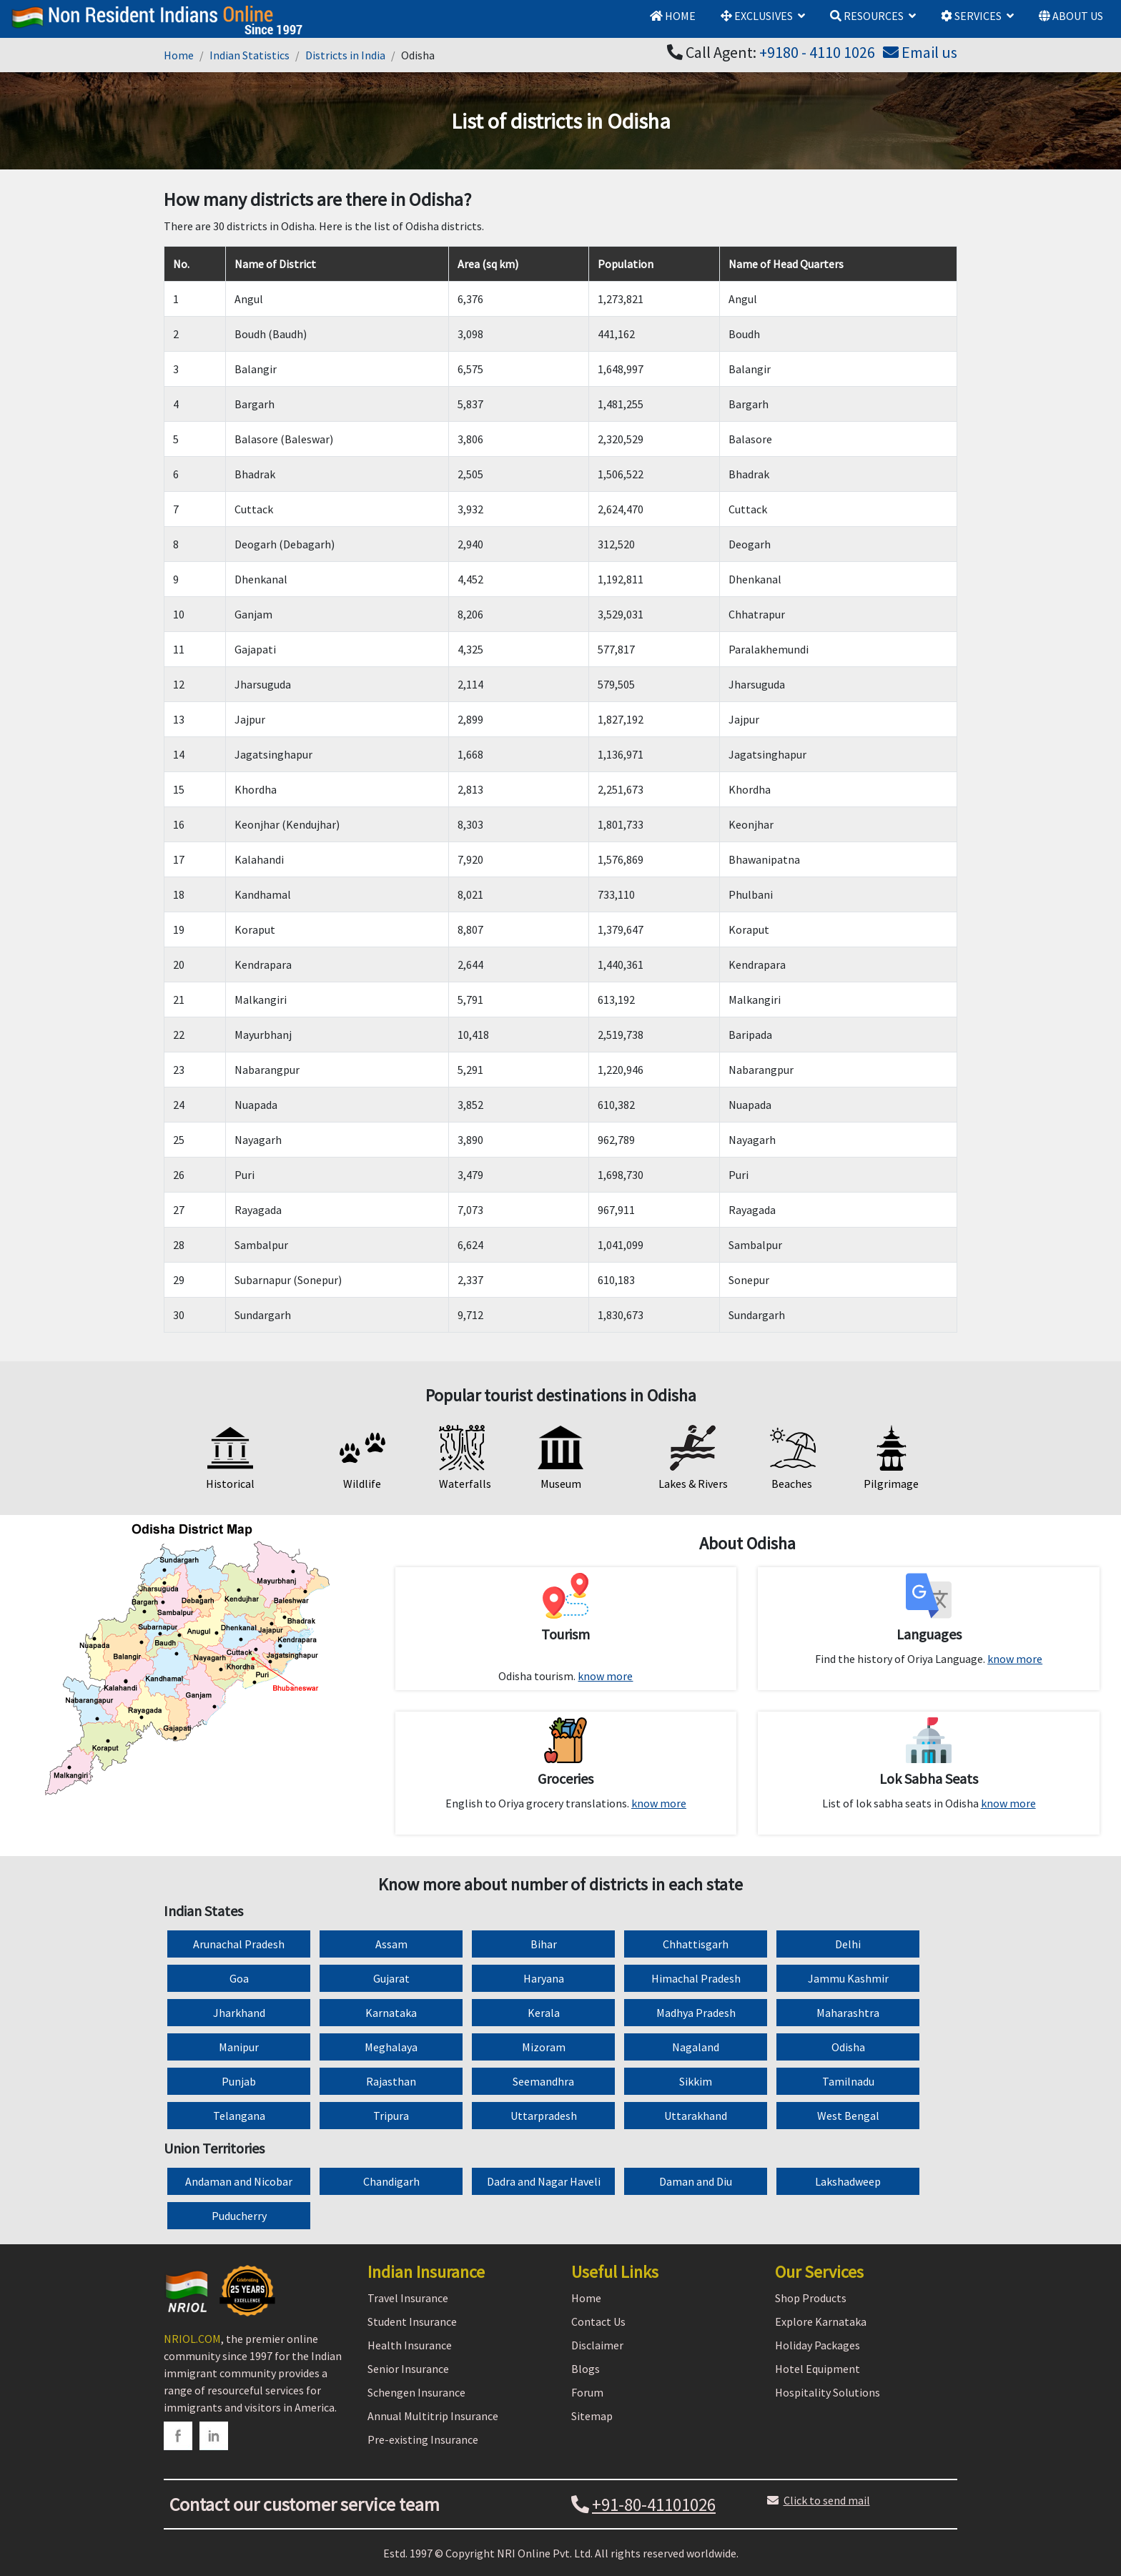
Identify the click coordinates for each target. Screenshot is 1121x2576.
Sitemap (592, 2416)
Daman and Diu (695, 2181)
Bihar (543, 1944)
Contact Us (598, 2321)
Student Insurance (412, 2321)
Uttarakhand (695, 2115)
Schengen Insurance (416, 2392)
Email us (920, 52)
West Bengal (848, 2115)
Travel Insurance (407, 2298)
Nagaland (695, 2047)
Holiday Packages (817, 2345)
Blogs (585, 2369)
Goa (239, 1978)
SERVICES (971, 16)
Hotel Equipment (817, 2369)
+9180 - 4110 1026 (817, 52)
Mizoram (544, 2047)
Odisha (848, 2047)
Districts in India (345, 55)
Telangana (239, 2115)
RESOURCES (867, 16)
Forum (587, 2392)
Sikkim (695, 2081)
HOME (673, 16)
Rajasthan (391, 2081)
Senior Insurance (408, 2369)
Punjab (239, 2081)
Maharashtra (847, 2012)
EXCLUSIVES (757, 16)
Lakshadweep (848, 2181)
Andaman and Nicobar (238, 2181)
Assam (391, 1944)
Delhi (848, 1944)
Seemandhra (543, 2081)
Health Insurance (409, 2345)
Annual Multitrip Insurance (432, 2416)
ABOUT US (1071, 16)
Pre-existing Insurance (422, 2439)
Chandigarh (391, 2181)
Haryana (543, 1978)
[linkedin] (213, 2436)
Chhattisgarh (696, 1944)
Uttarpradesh (543, 2115)
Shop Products (810, 2298)
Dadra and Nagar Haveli (544, 2181)
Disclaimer (597, 2345)
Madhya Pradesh (696, 2012)
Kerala (544, 2012)
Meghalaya (391, 2047)
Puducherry (239, 2216)
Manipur (239, 2047)
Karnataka (391, 2012)
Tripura (391, 2115)
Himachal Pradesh (696, 1978)
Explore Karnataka (820, 2321)
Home (179, 55)
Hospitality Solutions (827, 2392)
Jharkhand (239, 2012)
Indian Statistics (249, 55)
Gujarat (391, 1978)
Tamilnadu (848, 2081)
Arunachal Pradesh (239, 1944)
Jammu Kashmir (848, 1978)
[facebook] (178, 2436)
